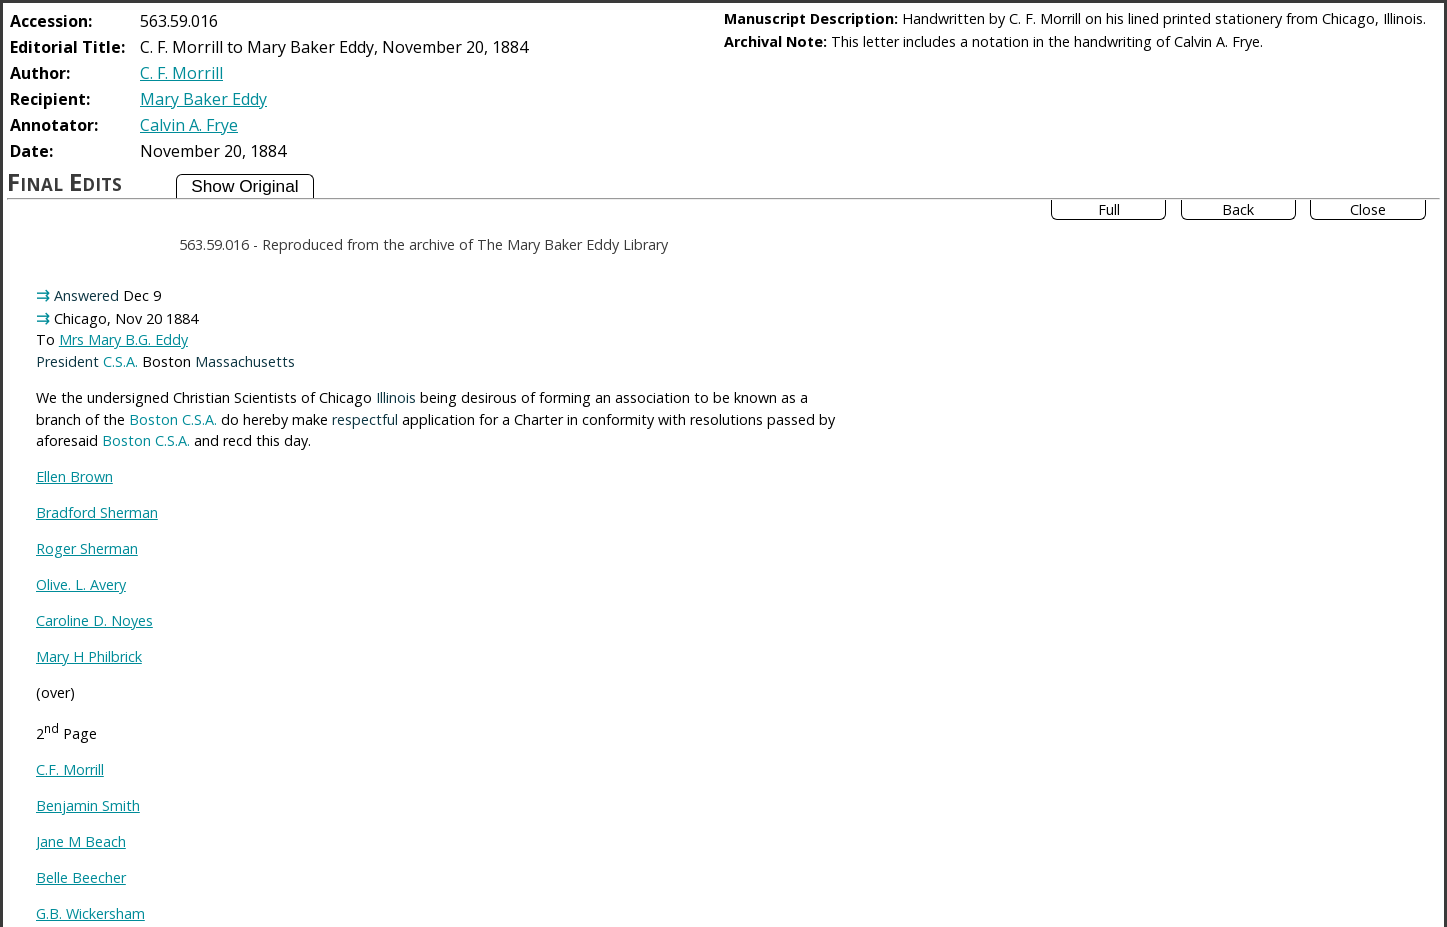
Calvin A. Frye (189, 125)
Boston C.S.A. (173, 419)
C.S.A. (120, 361)
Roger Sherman (87, 548)
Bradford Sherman (97, 512)
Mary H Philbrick (89, 656)
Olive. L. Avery (81, 584)
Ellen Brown (74, 476)
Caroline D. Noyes (94, 620)
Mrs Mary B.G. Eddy (123, 339)
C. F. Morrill (181, 73)
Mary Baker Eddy (203, 99)
